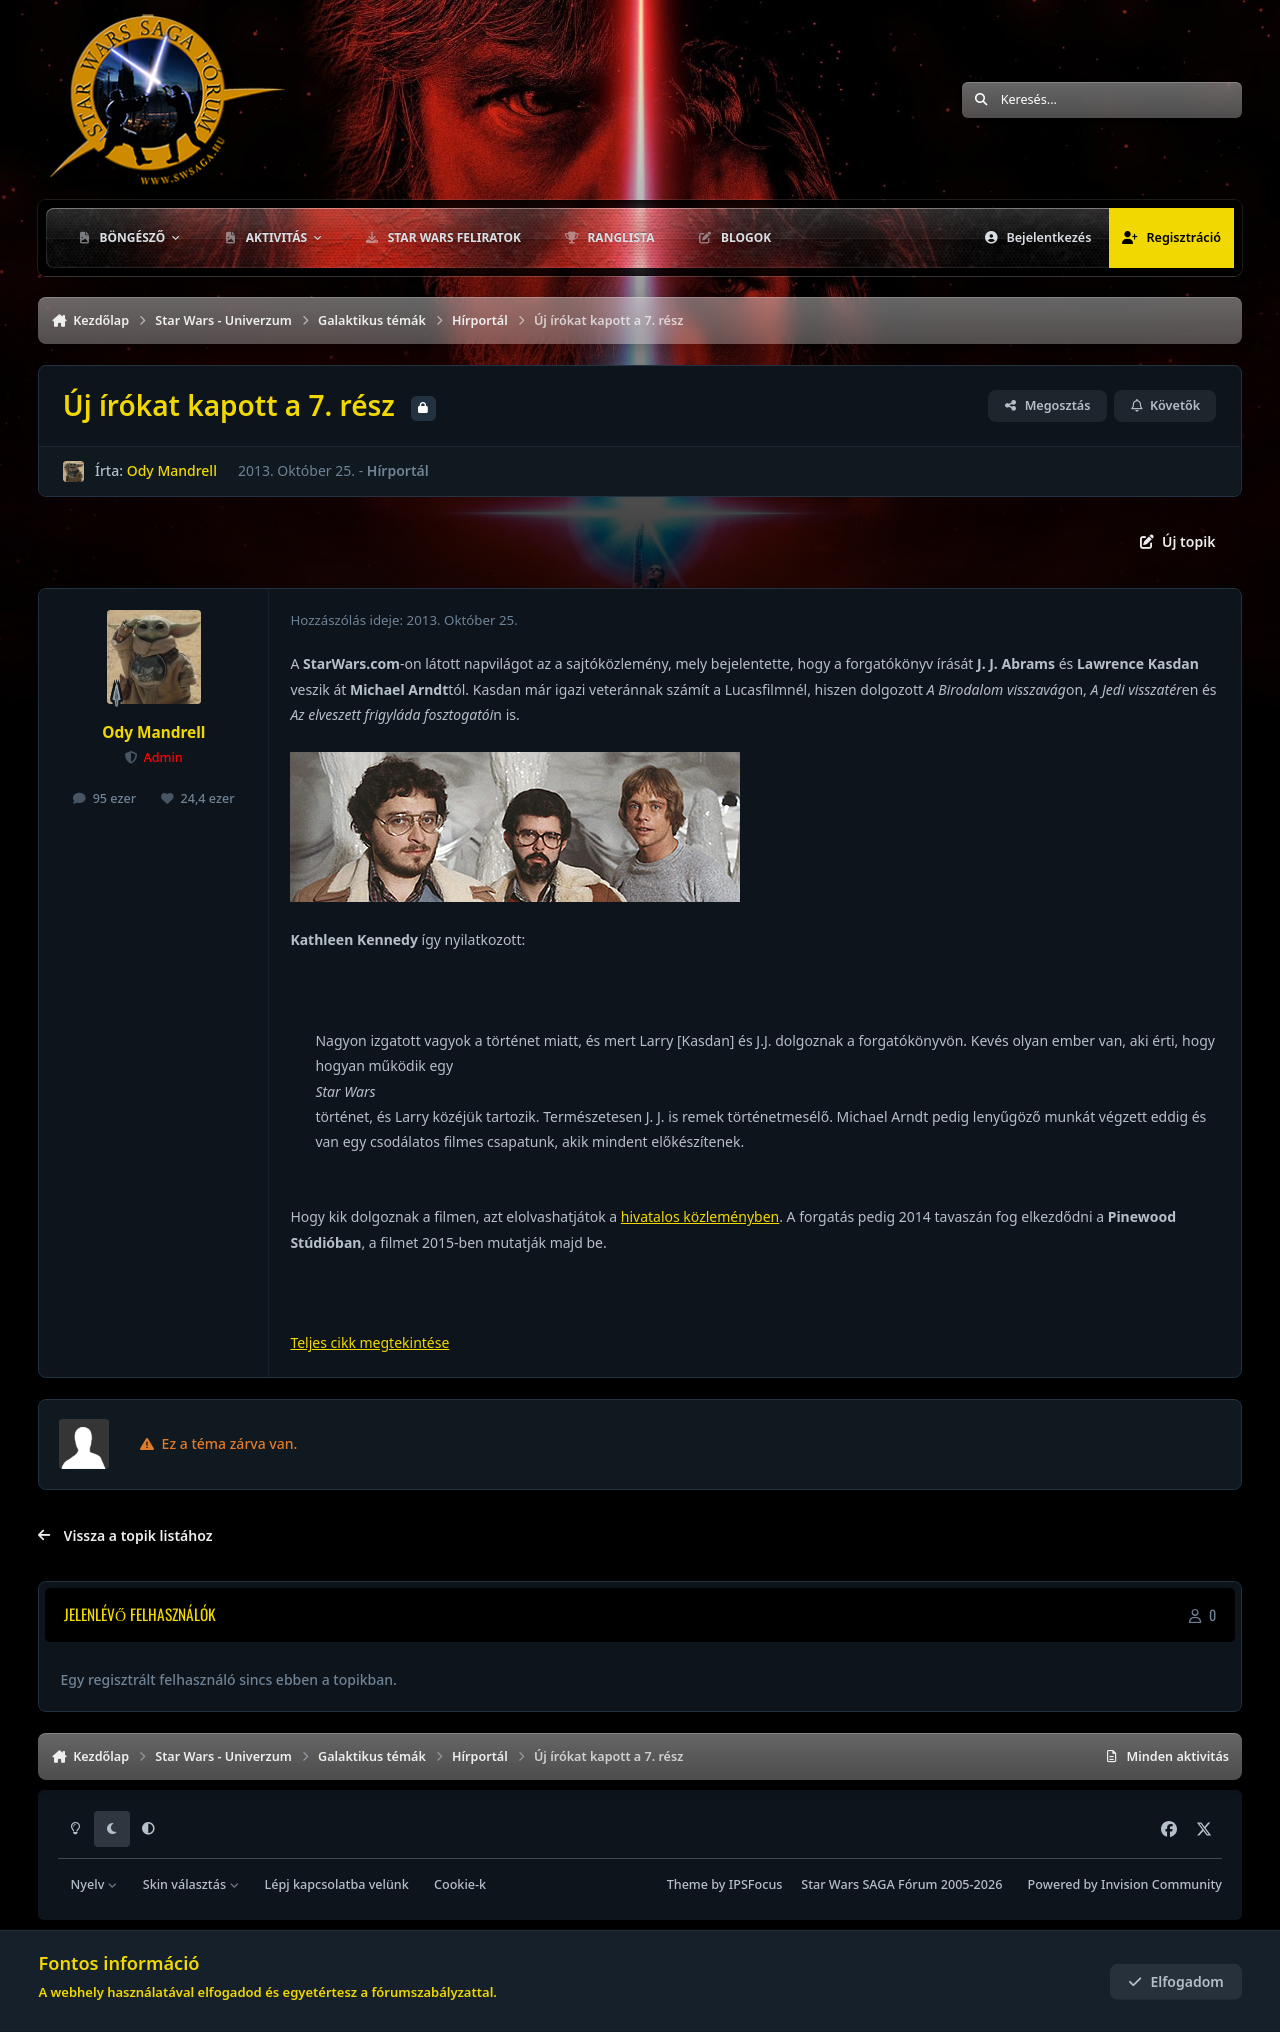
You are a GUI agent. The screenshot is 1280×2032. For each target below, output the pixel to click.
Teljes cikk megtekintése (369, 1342)
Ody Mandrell (172, 470)
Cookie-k (460, 1884)
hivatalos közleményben (700, 1216)
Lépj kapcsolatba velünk (336, 1884)
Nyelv (94, 1884)
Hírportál (398, 470)
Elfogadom (1176, 1981)
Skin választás (191, 1884)
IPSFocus (756, 1884)
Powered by (1125, 1884)
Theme (687, 1884)
